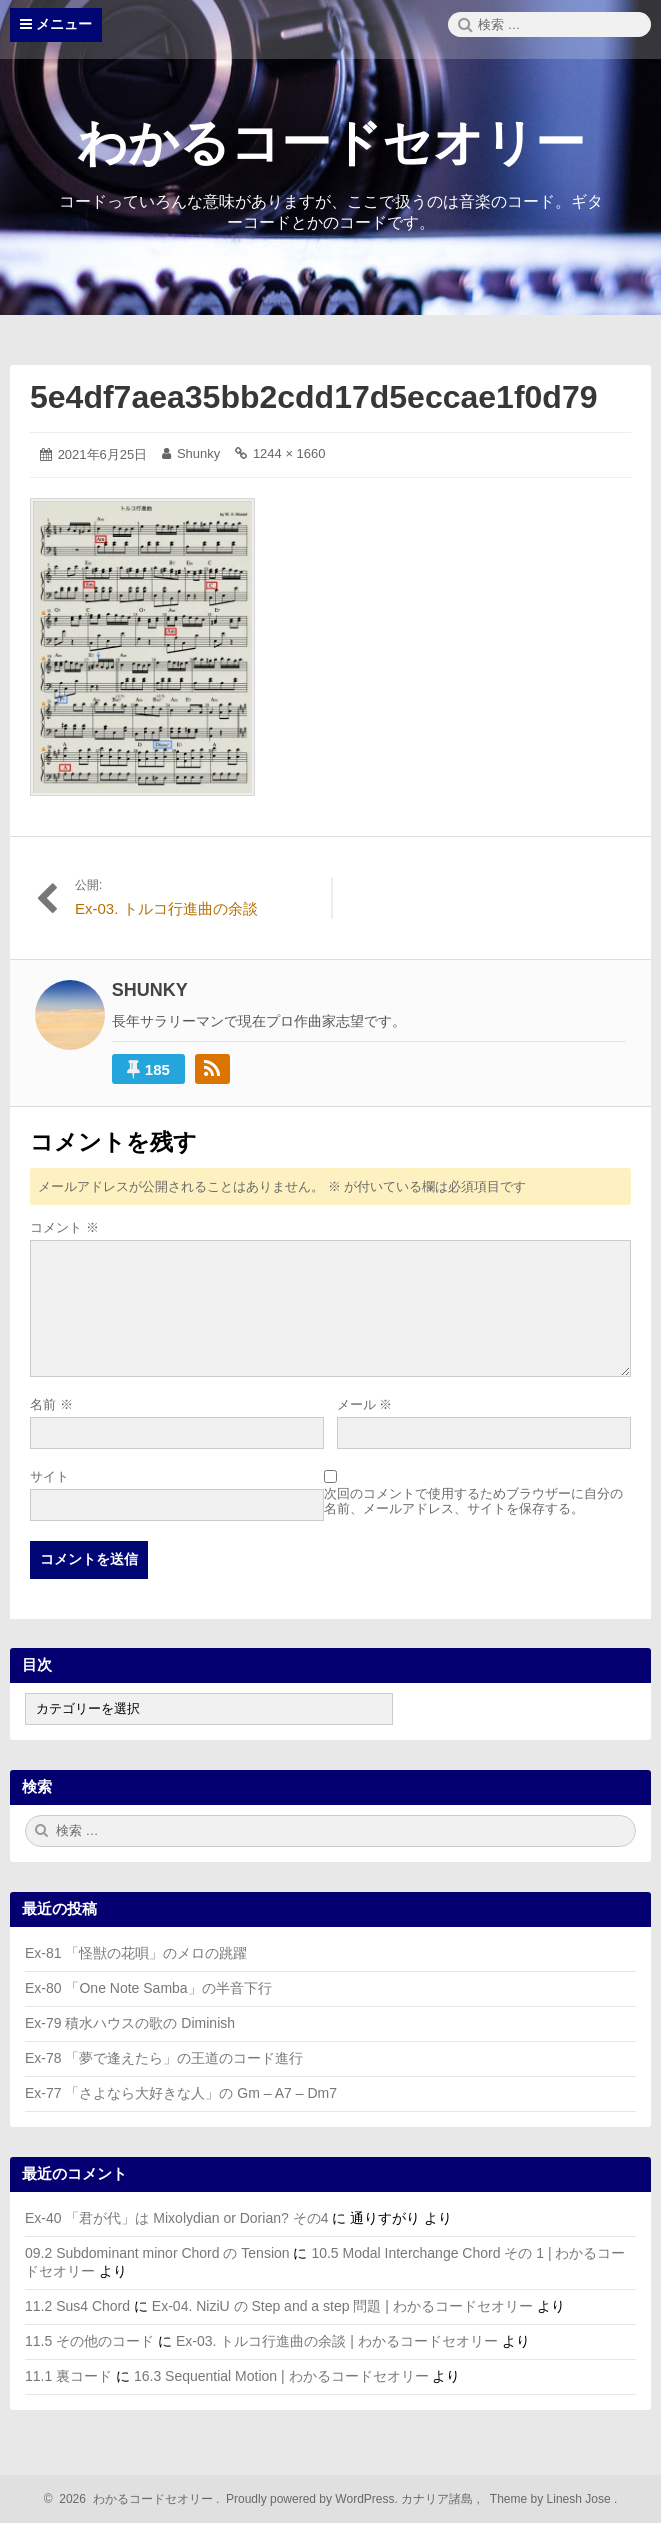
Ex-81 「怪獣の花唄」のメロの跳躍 (136, 1953)
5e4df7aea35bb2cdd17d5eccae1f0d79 (313, 397)
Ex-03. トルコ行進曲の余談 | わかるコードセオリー (337, 2341)
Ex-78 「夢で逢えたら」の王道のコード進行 (164, 2058)
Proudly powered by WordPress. (312, 2499)
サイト (49, 1476)
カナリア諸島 (438, 2499)
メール (365, 1404)
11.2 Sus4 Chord (77, 2306)
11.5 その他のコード (89, 2341)
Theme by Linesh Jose (552, 2499)
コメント (64, 1227)
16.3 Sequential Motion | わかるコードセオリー (281, 2376)
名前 (51, 1404)
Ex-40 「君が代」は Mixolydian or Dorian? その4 (176, 2218)
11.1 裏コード (68, 2376)
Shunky (198, 453)
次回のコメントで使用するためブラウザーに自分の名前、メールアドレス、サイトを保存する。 (473, 1501)
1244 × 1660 (289, 453)
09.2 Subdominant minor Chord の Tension (157, 2253)
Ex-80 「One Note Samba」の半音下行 (148, 1988)
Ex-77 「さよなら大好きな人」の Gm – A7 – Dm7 (181, 2093)
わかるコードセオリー (331, 143)
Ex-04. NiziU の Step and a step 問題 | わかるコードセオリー (342, 2306)
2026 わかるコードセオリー (133, 2499)
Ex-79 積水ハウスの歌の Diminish (130, 2023)
